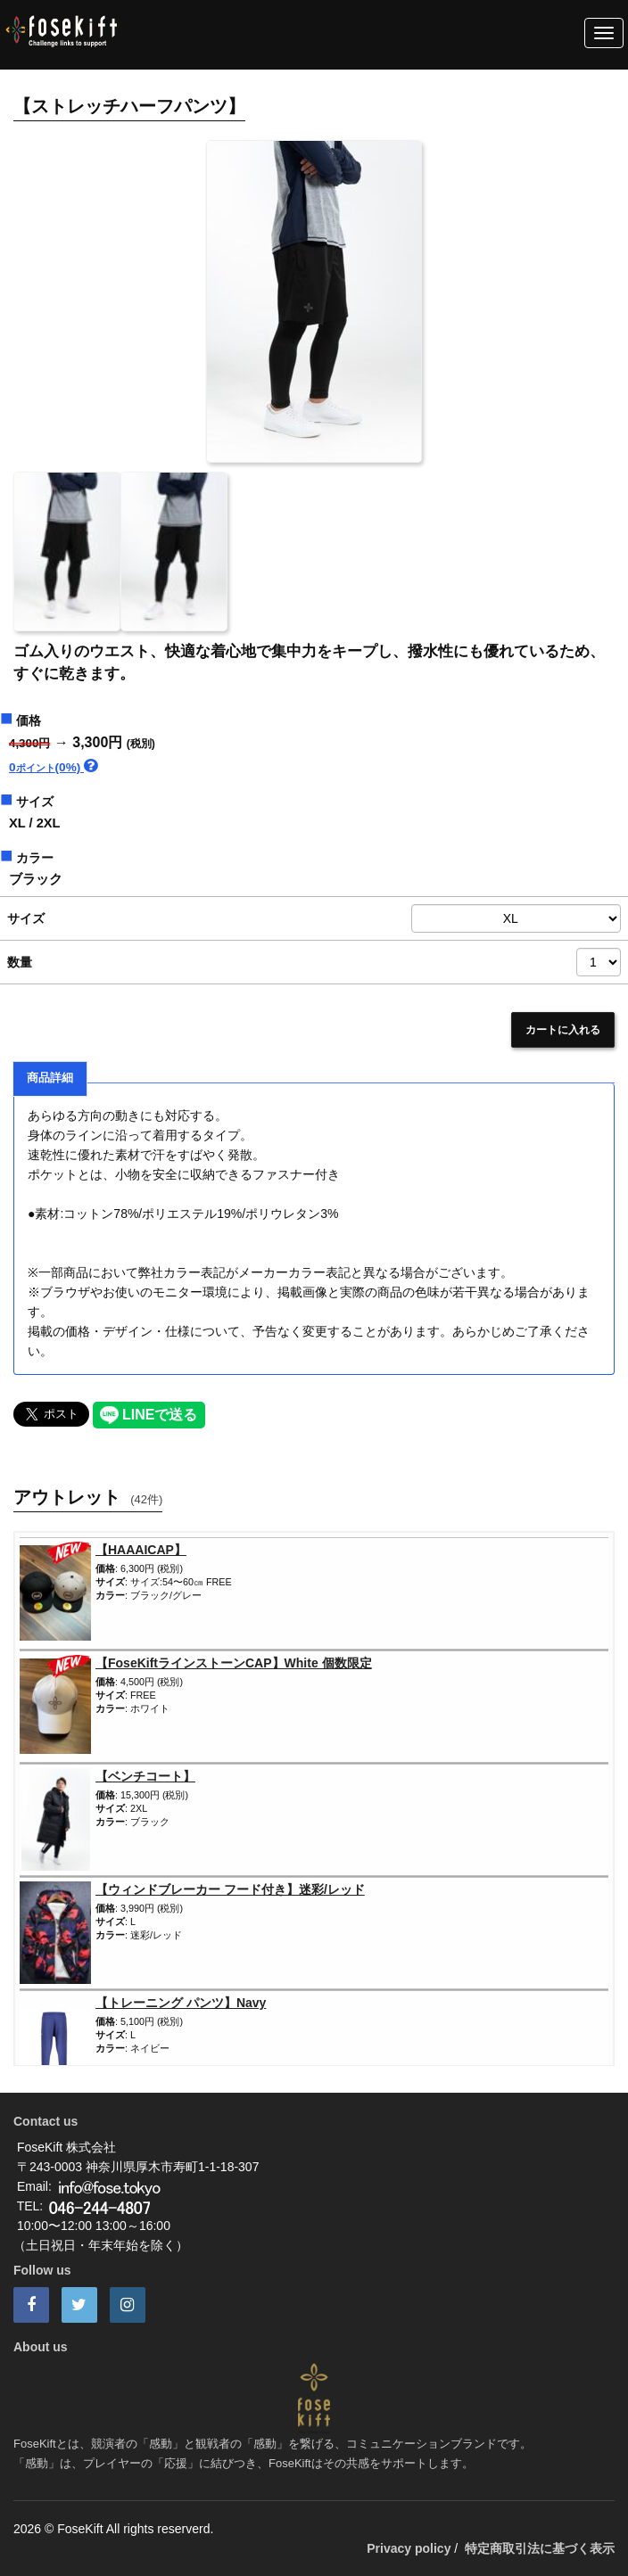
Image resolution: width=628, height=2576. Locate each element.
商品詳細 (50, 1078)
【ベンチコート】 (145, 1776)
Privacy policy (408, 2548)
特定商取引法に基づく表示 (540, 2548)
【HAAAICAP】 (140, 1550)
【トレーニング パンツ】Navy (180, 2003)
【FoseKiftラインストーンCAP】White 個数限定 (233, 1663)
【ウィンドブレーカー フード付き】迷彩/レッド (230, 1889)
